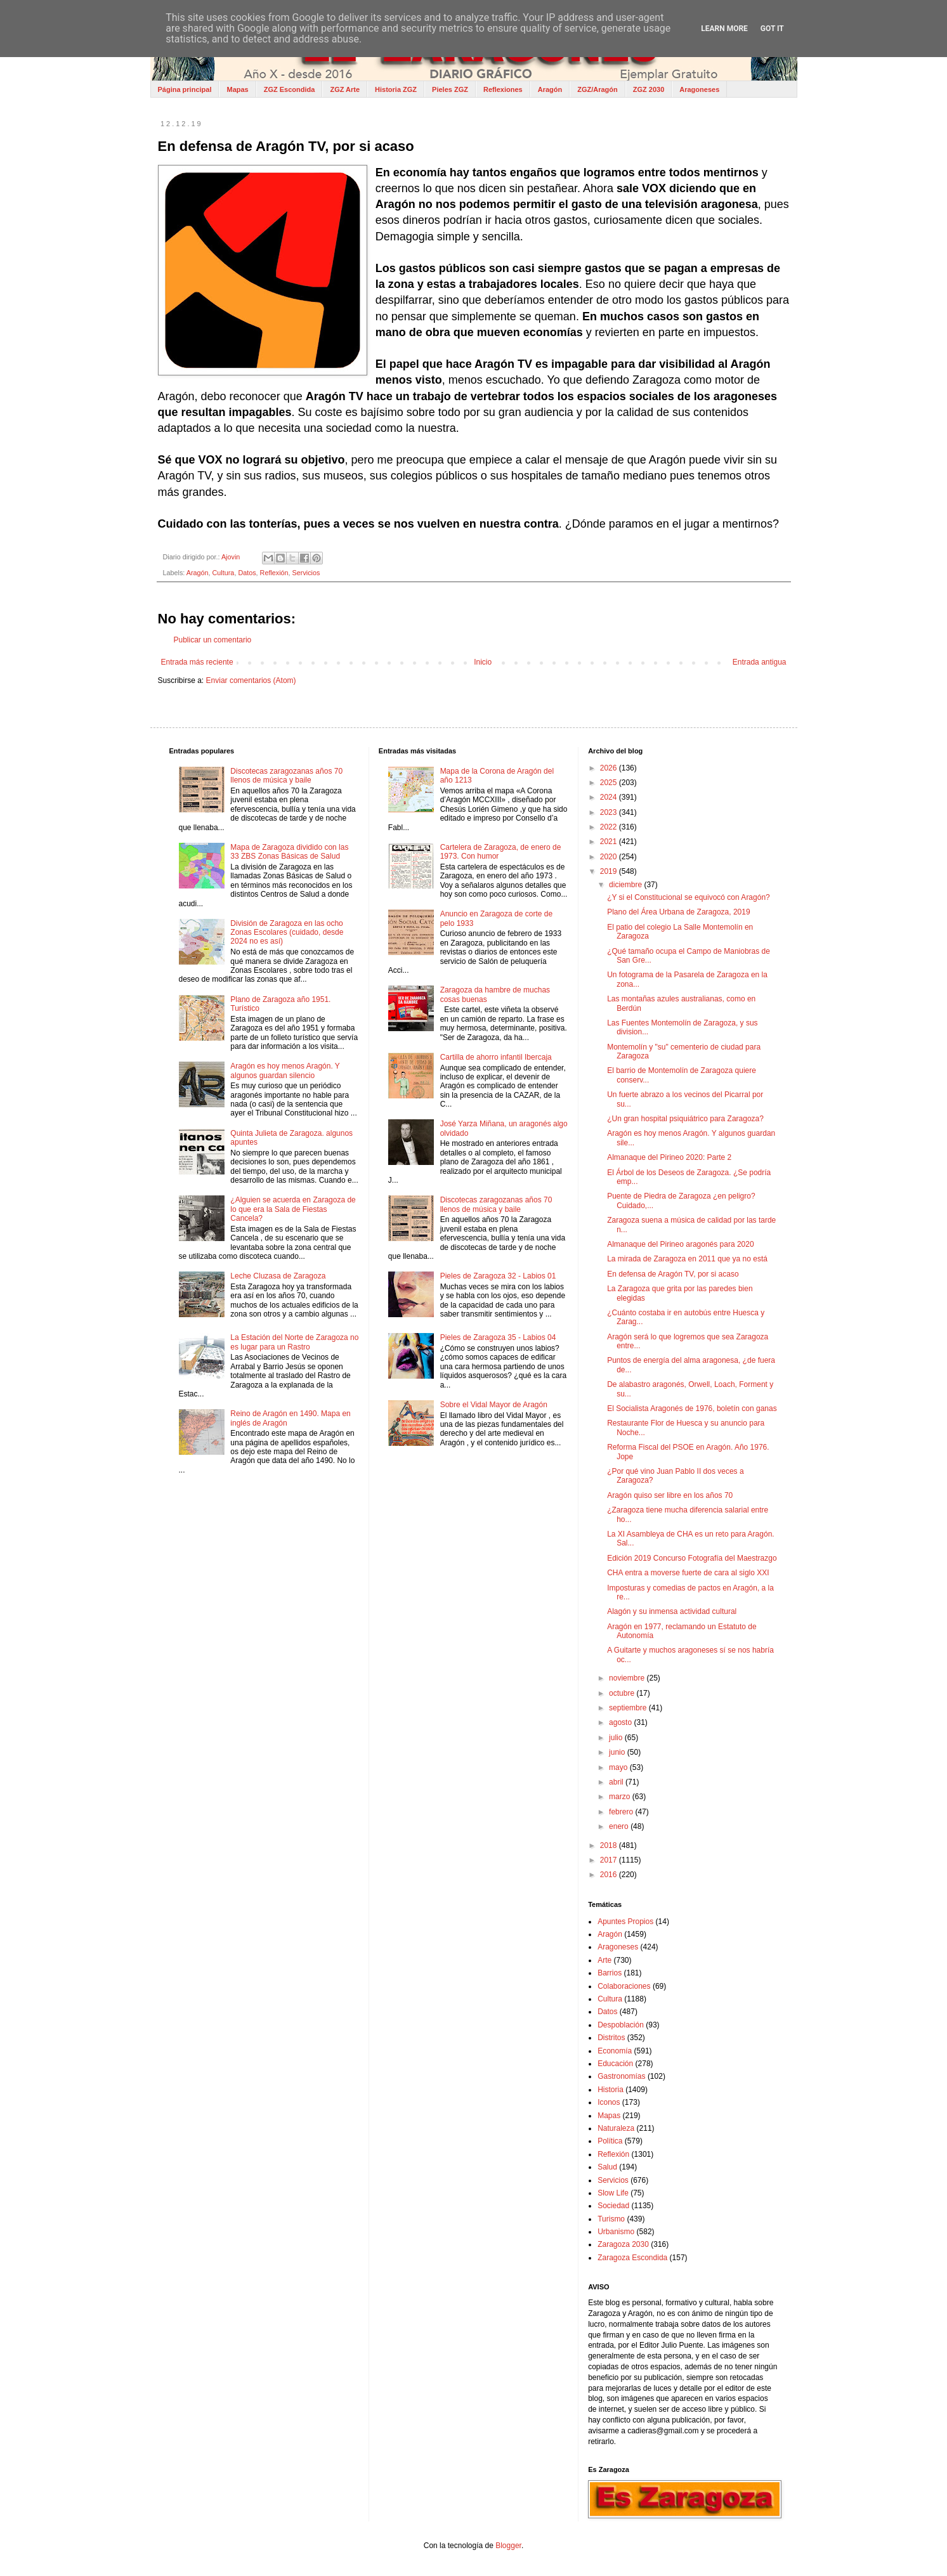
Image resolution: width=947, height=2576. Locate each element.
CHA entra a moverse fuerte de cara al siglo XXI (688, 1572)
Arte (604, 1960)
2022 (609, 827)
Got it (772, 28)
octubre (622, 1693)
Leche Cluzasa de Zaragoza (277, 1276)
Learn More (724, 28)
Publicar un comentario (213, 639)
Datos (247, 572)
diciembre (626, 884)
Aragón (550, 89)
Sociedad (613, 2205)
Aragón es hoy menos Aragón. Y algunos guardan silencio (284, 1070)
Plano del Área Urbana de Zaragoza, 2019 (678, 911)
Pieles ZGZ (450, 89)
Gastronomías (621, 2076)
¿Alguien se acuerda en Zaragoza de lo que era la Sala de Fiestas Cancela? (292, 1209)
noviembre (627, 1678)
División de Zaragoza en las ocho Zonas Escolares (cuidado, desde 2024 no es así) (286, 932)
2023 (609, 812)
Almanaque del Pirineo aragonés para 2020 (680, 1244)
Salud (607, 2167)
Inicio (483, 662)
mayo (619, 1767)
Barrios (610, 1972)
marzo (620, 1796)
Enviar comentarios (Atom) (251, 680)
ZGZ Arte (345, 89)
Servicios (306, 572)
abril (617, 1782)
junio (618, 1752)
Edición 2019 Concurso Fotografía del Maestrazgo (692, 1558)
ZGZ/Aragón (597, 89)
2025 (609, 782)
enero (619, 1826)
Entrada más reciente (197, 662)
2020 (609, 856)
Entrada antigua (760, 662)
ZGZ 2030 (649, 89)
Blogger (508, 2545)
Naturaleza (616, 2128)
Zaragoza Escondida (632, 2257)
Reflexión (274, 572)
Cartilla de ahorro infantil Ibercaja (496, 1057)
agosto (621, 1722)
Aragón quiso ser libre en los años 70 (670, 1495)
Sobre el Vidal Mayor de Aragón (493, 1404)
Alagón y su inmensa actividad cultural (671, 1611)
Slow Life (613, 2193)
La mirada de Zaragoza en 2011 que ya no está (687, 1258)
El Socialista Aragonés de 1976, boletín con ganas (692, 1408)
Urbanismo (616, 2231)
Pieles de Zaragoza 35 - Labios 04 (498, 1337)
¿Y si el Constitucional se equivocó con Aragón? (688, 897)
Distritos (611, 2037)
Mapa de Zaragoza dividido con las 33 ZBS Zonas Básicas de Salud (289, 852)
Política (610, 2141)
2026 (609, 768)
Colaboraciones (624, 1986)
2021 (609, 841)
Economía (615, 2050)
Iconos (609, 2102)
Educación (615, 2063)
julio (617, 1737)
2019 (609, 871)
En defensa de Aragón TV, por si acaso (672, 1274)
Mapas (237, 89)
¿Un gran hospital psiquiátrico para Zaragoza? (685, 1118)
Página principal (185, 89)
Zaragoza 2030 (623, 2244)
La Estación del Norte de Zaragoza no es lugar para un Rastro (294, 1342)
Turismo (611, 2219)
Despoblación (621, 2024)
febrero (622, 1811)
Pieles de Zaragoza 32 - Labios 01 (498, 1276)
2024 (609, 797)
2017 (609, 1860)
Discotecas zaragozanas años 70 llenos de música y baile (286, 775)
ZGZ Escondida (289, 89)
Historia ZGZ (396, 89)
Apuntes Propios (625, 1921)
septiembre (629, 1707)
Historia (611, 2089)
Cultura (223, 572)
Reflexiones (503, 89)
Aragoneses (699, 89)
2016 (609, 1874)
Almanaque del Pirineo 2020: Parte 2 (669, 1157)
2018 (609, 1845)
